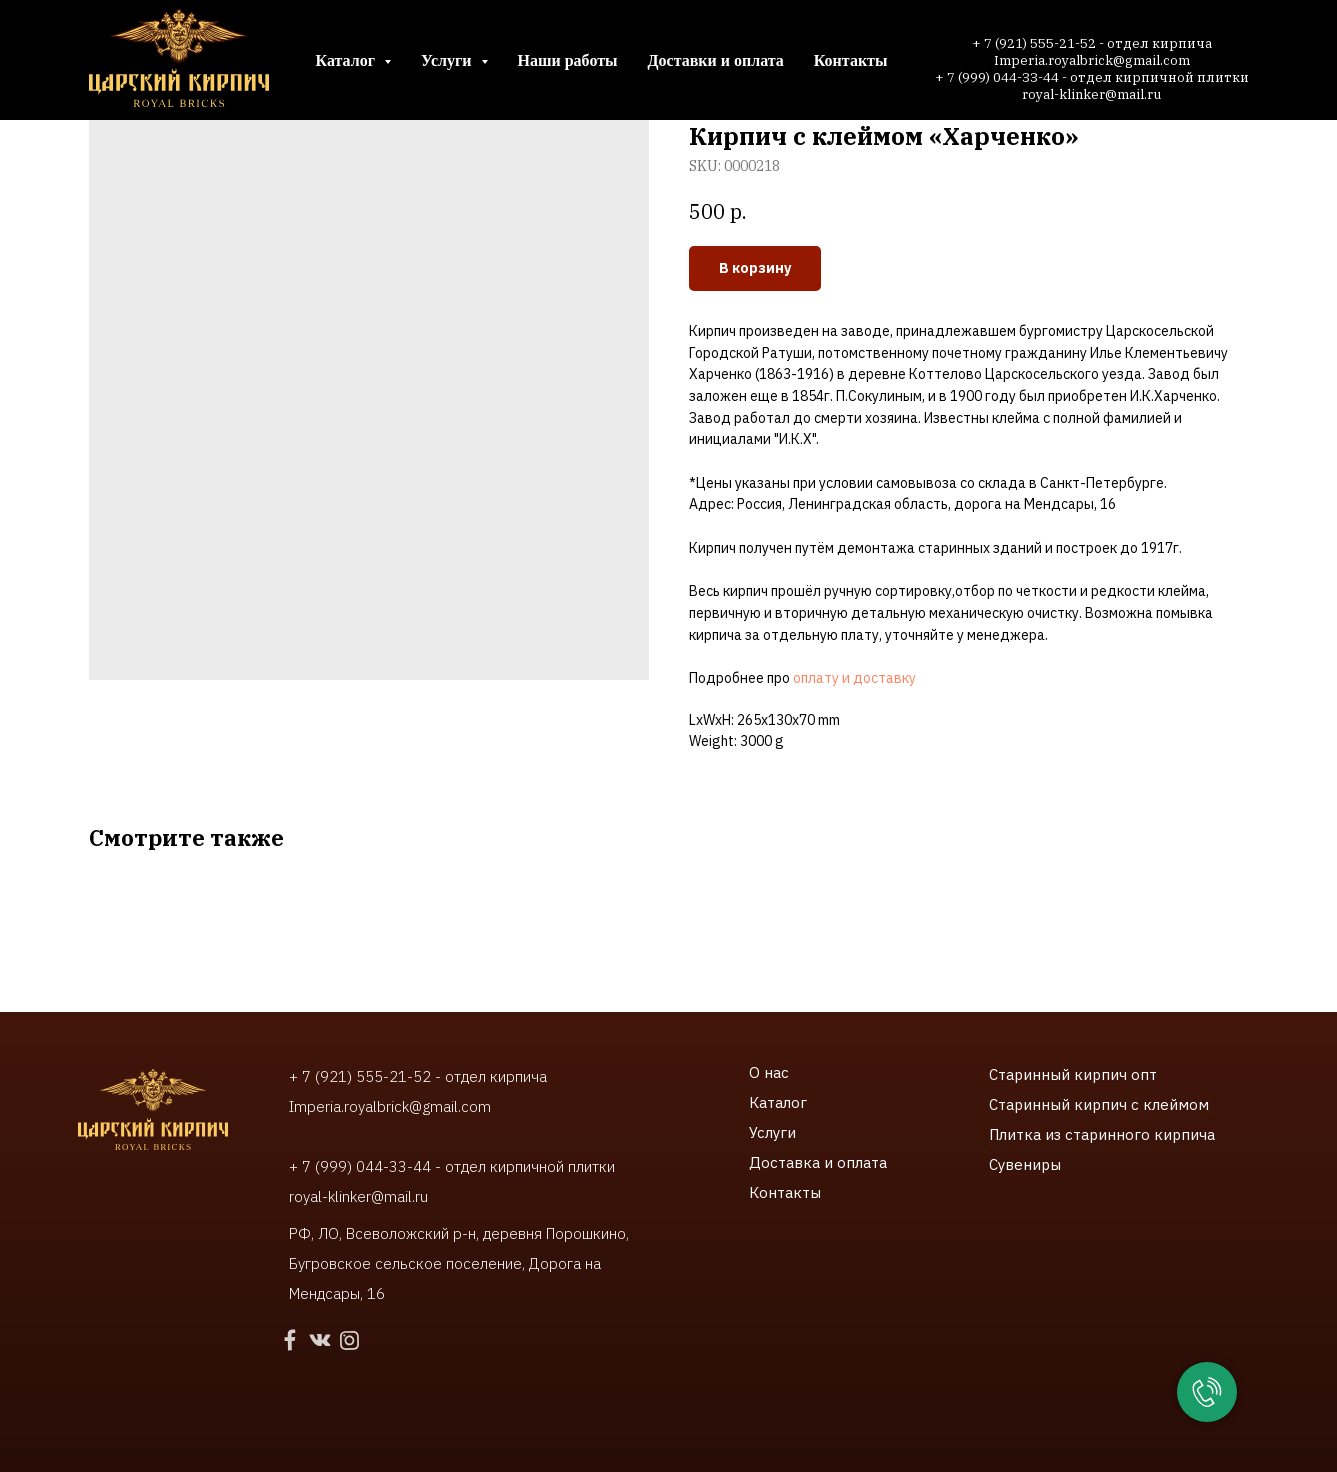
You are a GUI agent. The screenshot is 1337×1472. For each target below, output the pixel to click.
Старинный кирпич (1058, 1074)
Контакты (851, 60)
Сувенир (1019, 1164)
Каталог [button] (347, 60)
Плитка (1017, 1134)
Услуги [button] (448, 60)
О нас (769, 1072)
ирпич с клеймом (1146, 1104)
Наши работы (568, 60)
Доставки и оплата (716, 60)
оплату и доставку (854, 678)
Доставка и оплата (818, 1162)
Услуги (772, 1132)
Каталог (778, 1102)
